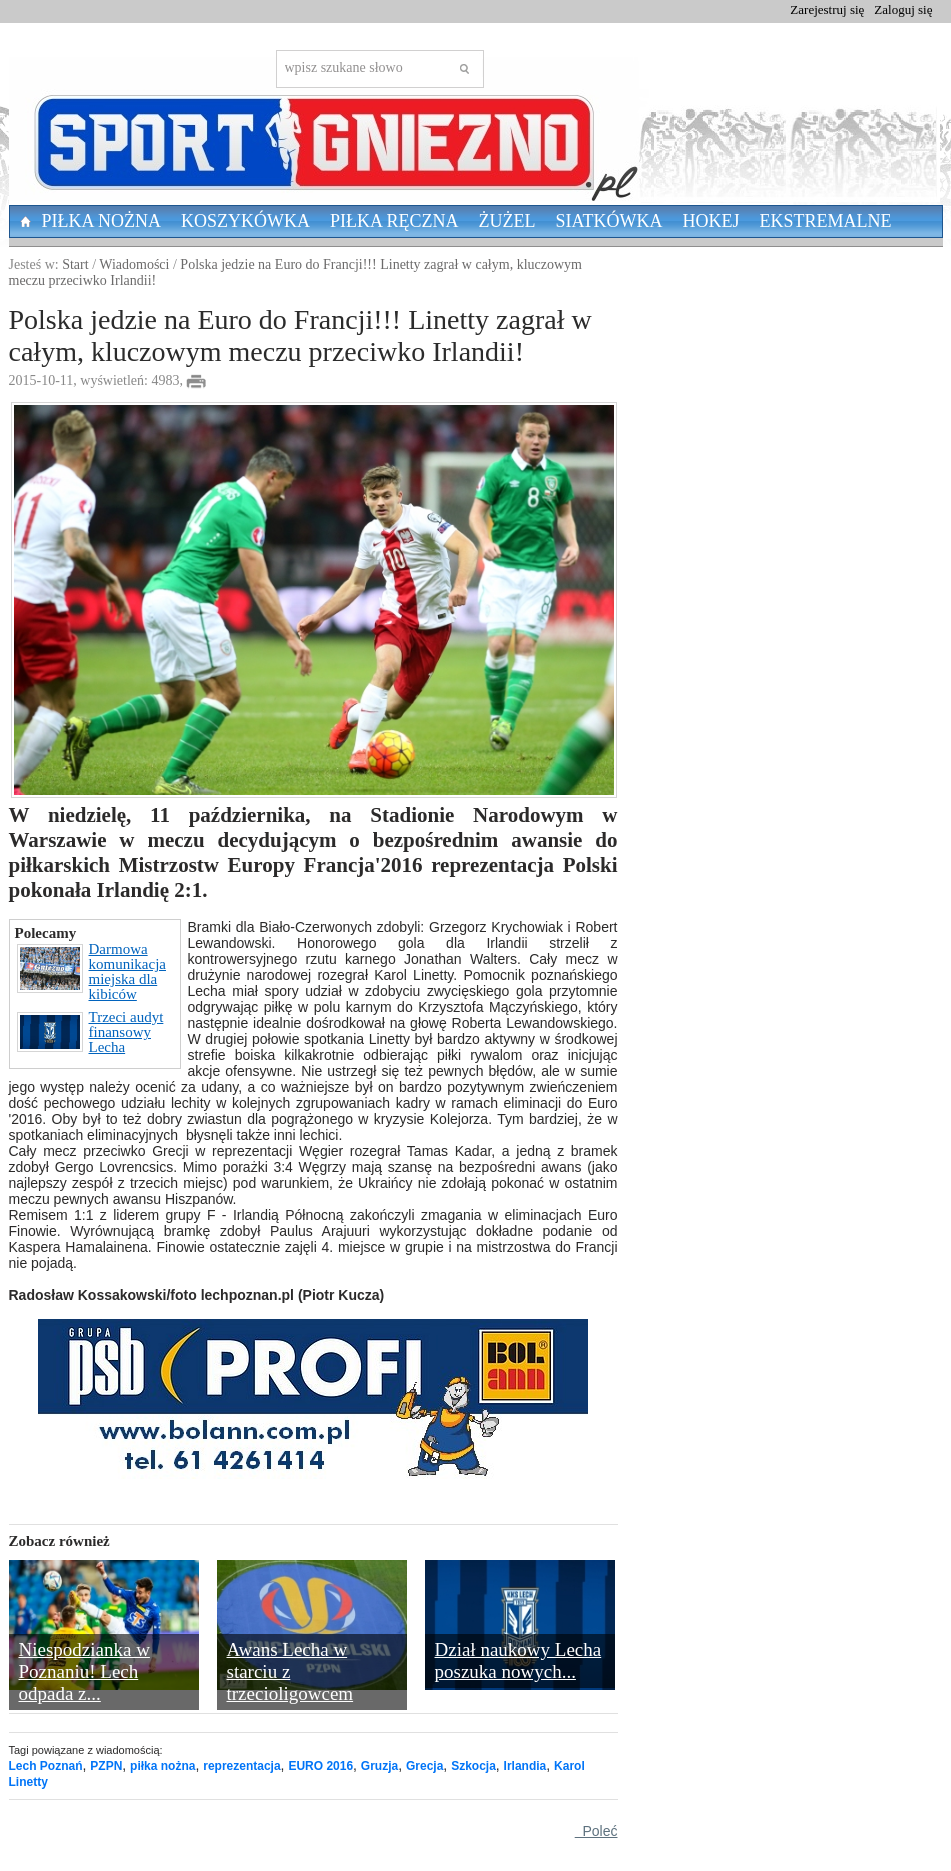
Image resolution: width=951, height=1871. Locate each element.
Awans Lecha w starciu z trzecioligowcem (290, 1671)
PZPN (106, 1766)
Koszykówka (245, 221)
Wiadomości (134, 264)
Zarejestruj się (827, 9)
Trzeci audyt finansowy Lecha (90, 1032)
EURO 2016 (320, 1766)
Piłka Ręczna (394, 221)
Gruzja (379, 1766)
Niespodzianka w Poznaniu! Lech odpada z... (84, 1671)
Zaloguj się (903, 9)
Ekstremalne (826, 221)
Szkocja (473, 1766)
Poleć (596, 1831)
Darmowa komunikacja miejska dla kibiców (91, 972)
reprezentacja (241, 1766)
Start (75, 264)
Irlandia (525, 1766)
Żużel (507, 221)
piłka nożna (162, 1766)
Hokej (711, 221)
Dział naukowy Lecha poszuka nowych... (518, 1660)
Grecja (424, 1766)
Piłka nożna (102, 221)
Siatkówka (609, 221)
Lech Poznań (46, 1766)
